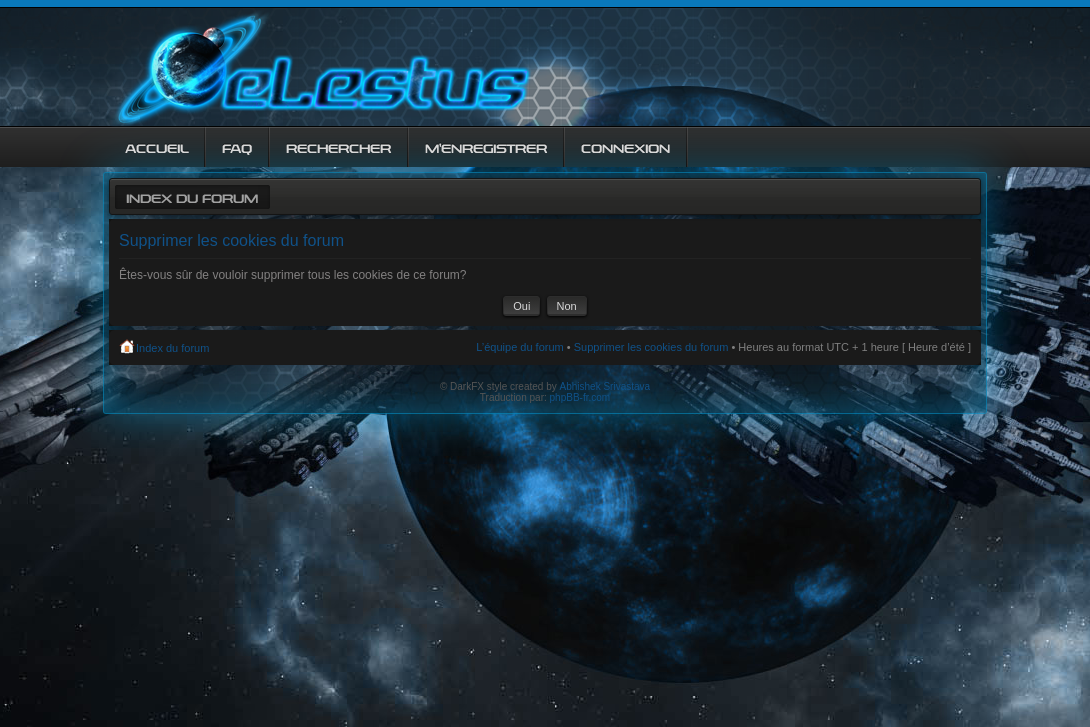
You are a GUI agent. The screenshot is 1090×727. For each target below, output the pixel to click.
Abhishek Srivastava (605, 386)
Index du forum (192, 196)
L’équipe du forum (519, 347)
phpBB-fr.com (580, 397)
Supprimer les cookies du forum (651, 347)
